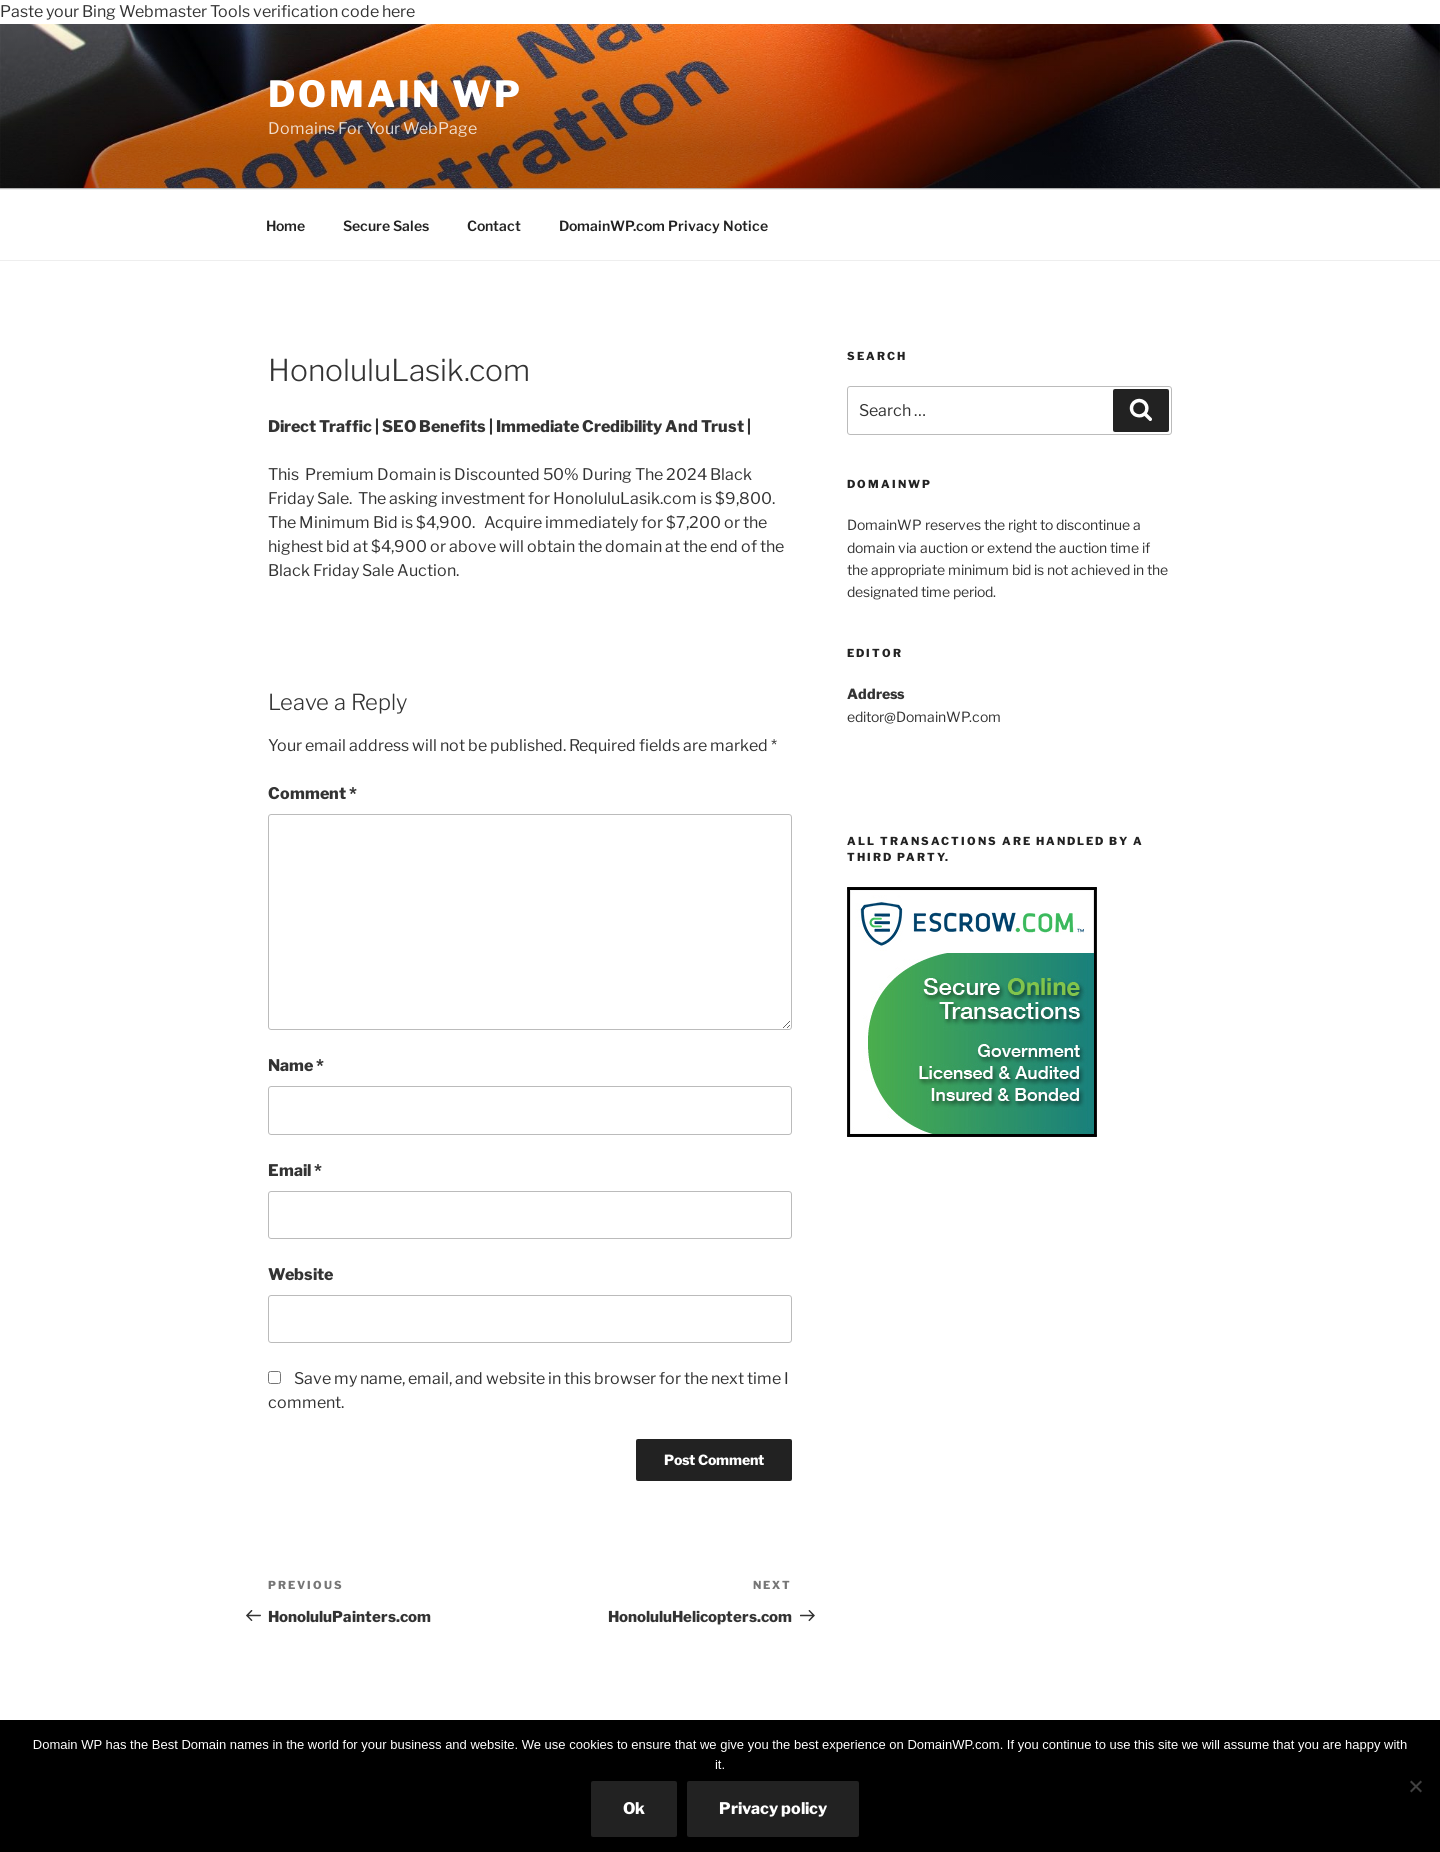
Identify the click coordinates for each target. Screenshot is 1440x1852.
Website (300, 1274)
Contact (494, 225)
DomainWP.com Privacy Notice (663, 225)
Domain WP (395, 94)
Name (296, 1065)
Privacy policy (773, 1808)
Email (295, 1170)
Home (285, 225)
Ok (634, 1808)
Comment (312, 793)
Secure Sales (386, 225)
